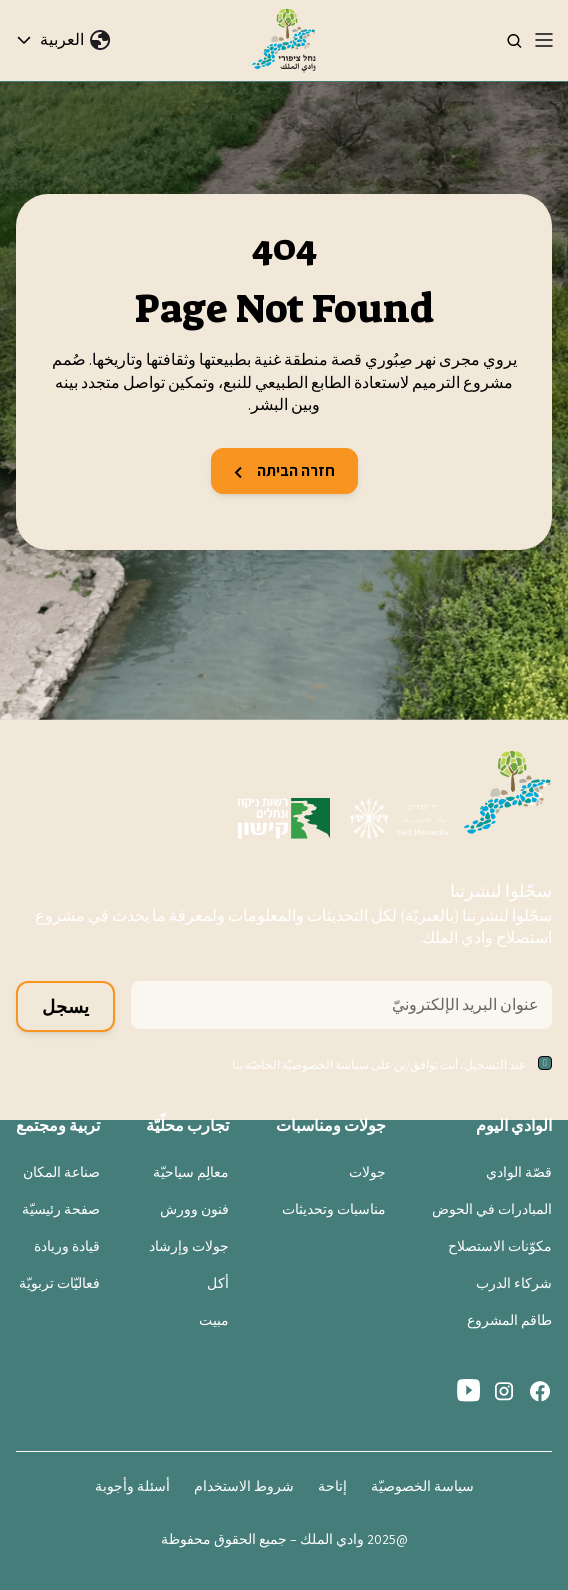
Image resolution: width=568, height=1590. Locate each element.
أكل (218, 1283)
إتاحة (332, 1486)
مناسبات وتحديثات (334, 1209)
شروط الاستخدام (244, 1486)
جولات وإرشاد (189, 1246)
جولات (367, 1172)
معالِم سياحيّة (191, 1172)
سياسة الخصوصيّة (422, 1486)
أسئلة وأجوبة (132, 1486)
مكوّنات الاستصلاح (500, 1246)
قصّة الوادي (519, 1172)
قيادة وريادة (67, 1246)
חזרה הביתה (284, 470)
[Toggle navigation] (544, 40)
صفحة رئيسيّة (61, 1209)
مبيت (214, 1320)
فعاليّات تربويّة (59, 1283)
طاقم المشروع (509, 1320)
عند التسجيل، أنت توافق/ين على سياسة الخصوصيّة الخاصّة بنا (379, 1064)
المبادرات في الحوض (492, 1209)
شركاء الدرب (514, 1283)
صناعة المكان (61, 1172)
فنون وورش (194, 1209)
